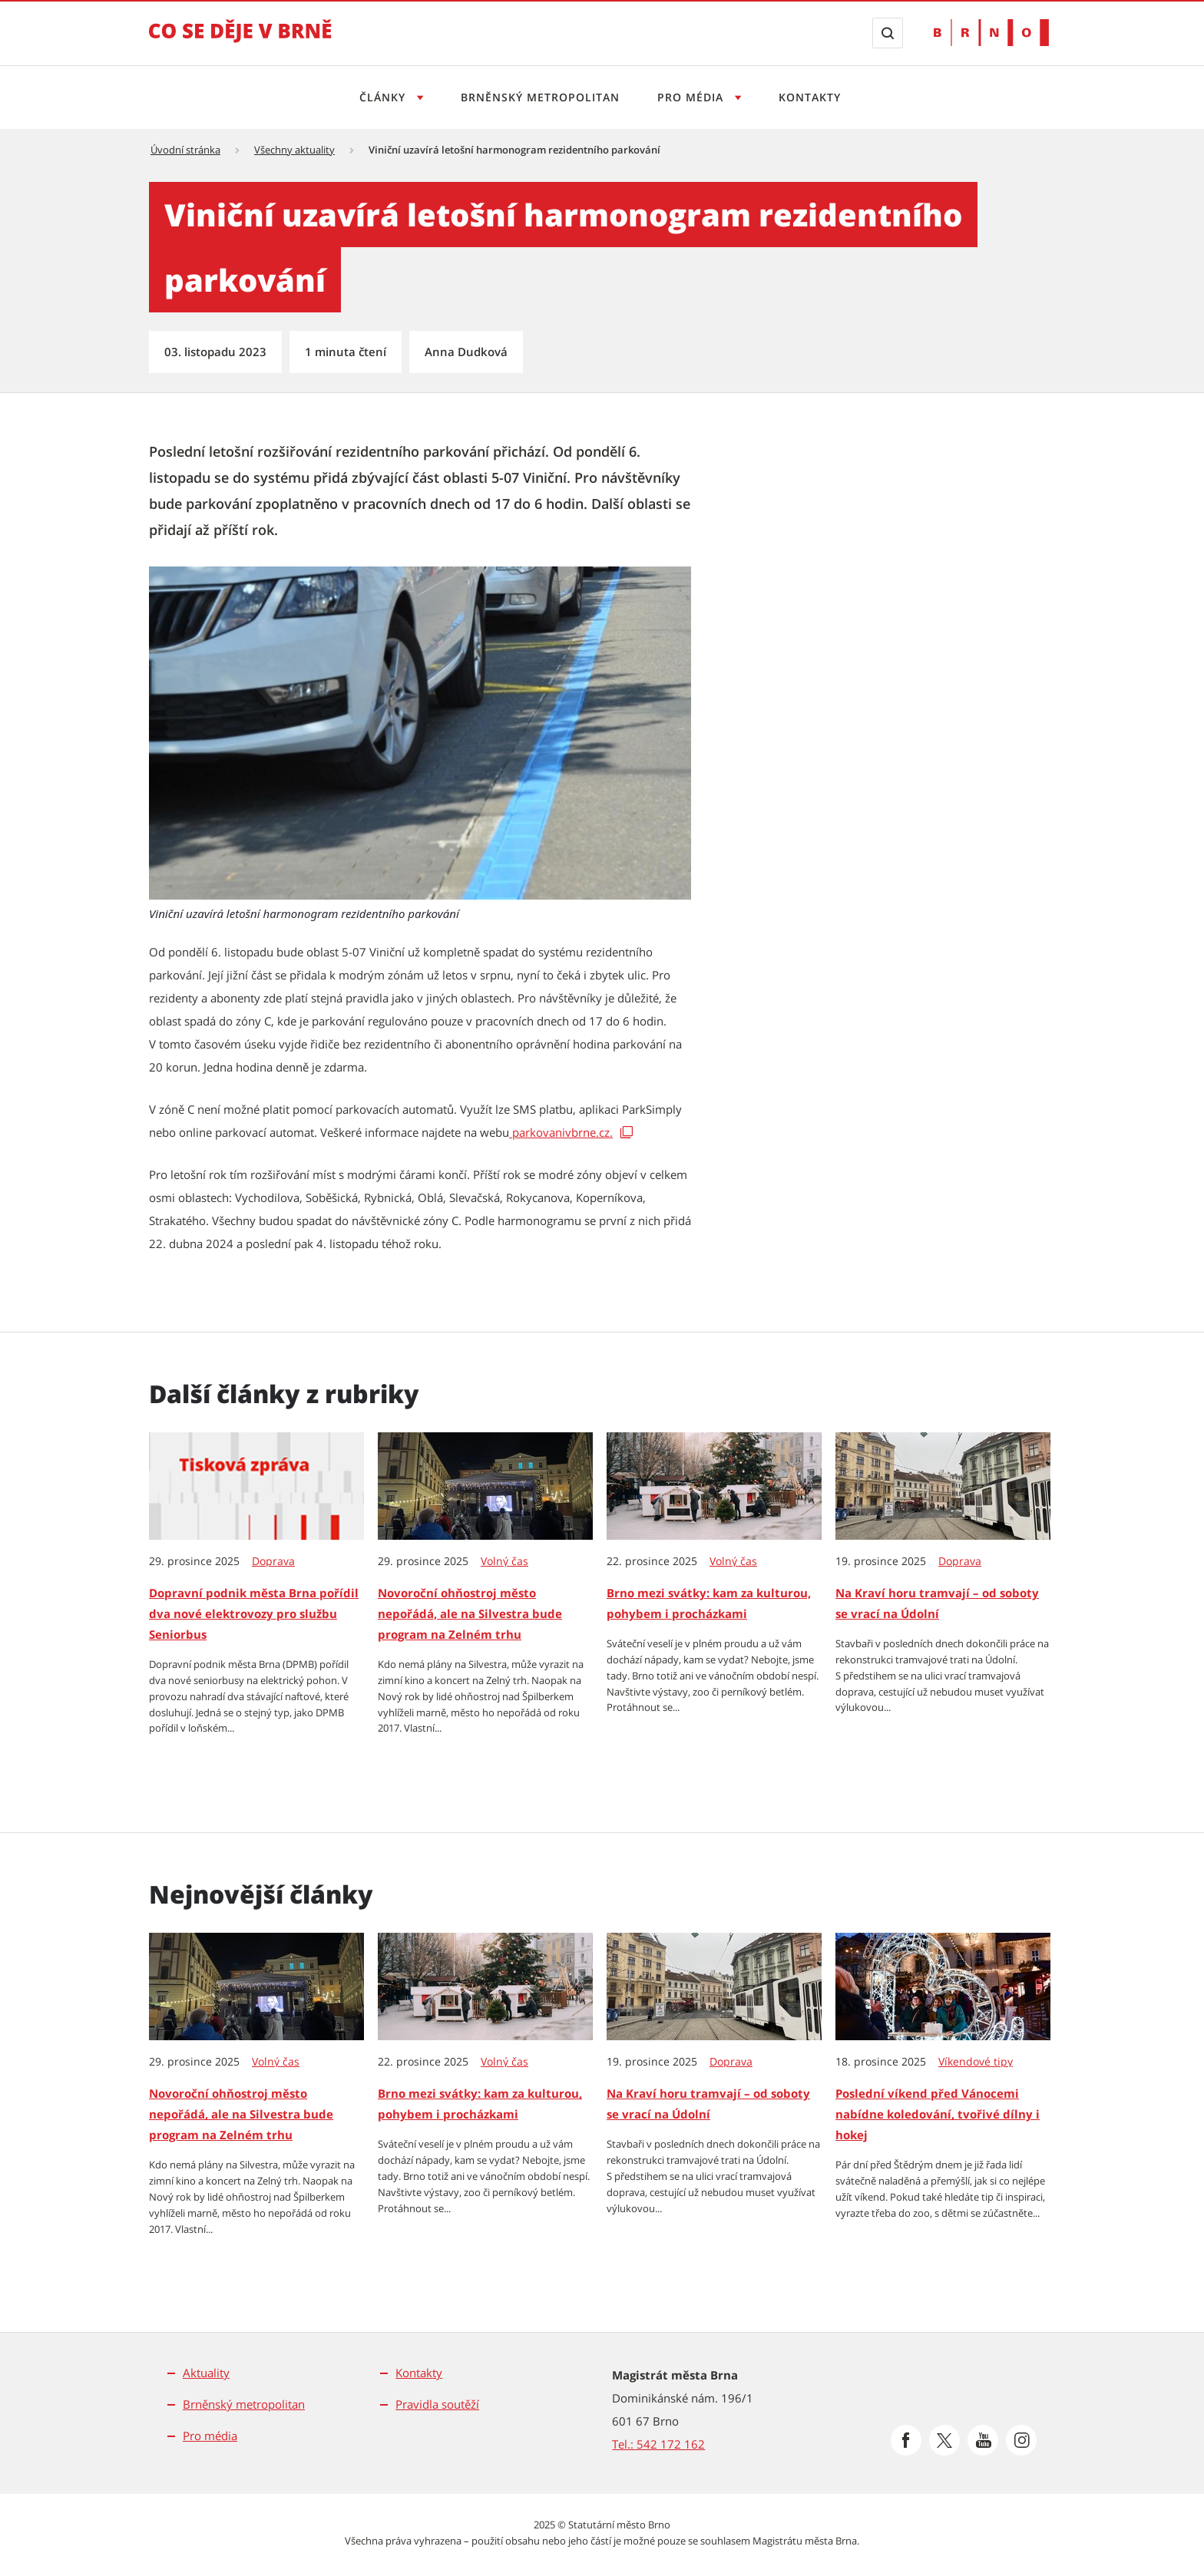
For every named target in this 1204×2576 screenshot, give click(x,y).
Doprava (273, 1561)
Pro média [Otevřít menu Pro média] (692, 97)
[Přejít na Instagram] (1021, 2440)
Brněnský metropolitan (540, 97)
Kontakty (810, 97)
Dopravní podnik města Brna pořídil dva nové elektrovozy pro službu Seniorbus (254, 1613)
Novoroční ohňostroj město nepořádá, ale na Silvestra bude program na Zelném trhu (470, 1613)
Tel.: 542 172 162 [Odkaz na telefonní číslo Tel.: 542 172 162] (658, 2444)
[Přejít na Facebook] (906, 2440)
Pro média (210, 2435)
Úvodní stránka (185, 150)
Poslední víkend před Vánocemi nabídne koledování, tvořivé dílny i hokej (937, 2114)
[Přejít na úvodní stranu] (240, 41)
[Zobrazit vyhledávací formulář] (887, 33)
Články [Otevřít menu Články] (384, 97)
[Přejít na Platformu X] (944, 2440)
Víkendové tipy (975, 2061)
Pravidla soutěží (437, 2404)
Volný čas (504, 1561)
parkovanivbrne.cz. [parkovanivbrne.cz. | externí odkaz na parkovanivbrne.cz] (561, 1132)
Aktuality (206, 2372)
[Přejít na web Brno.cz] (991, 32)
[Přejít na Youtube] (983, 2440)
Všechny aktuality (294, 150)
